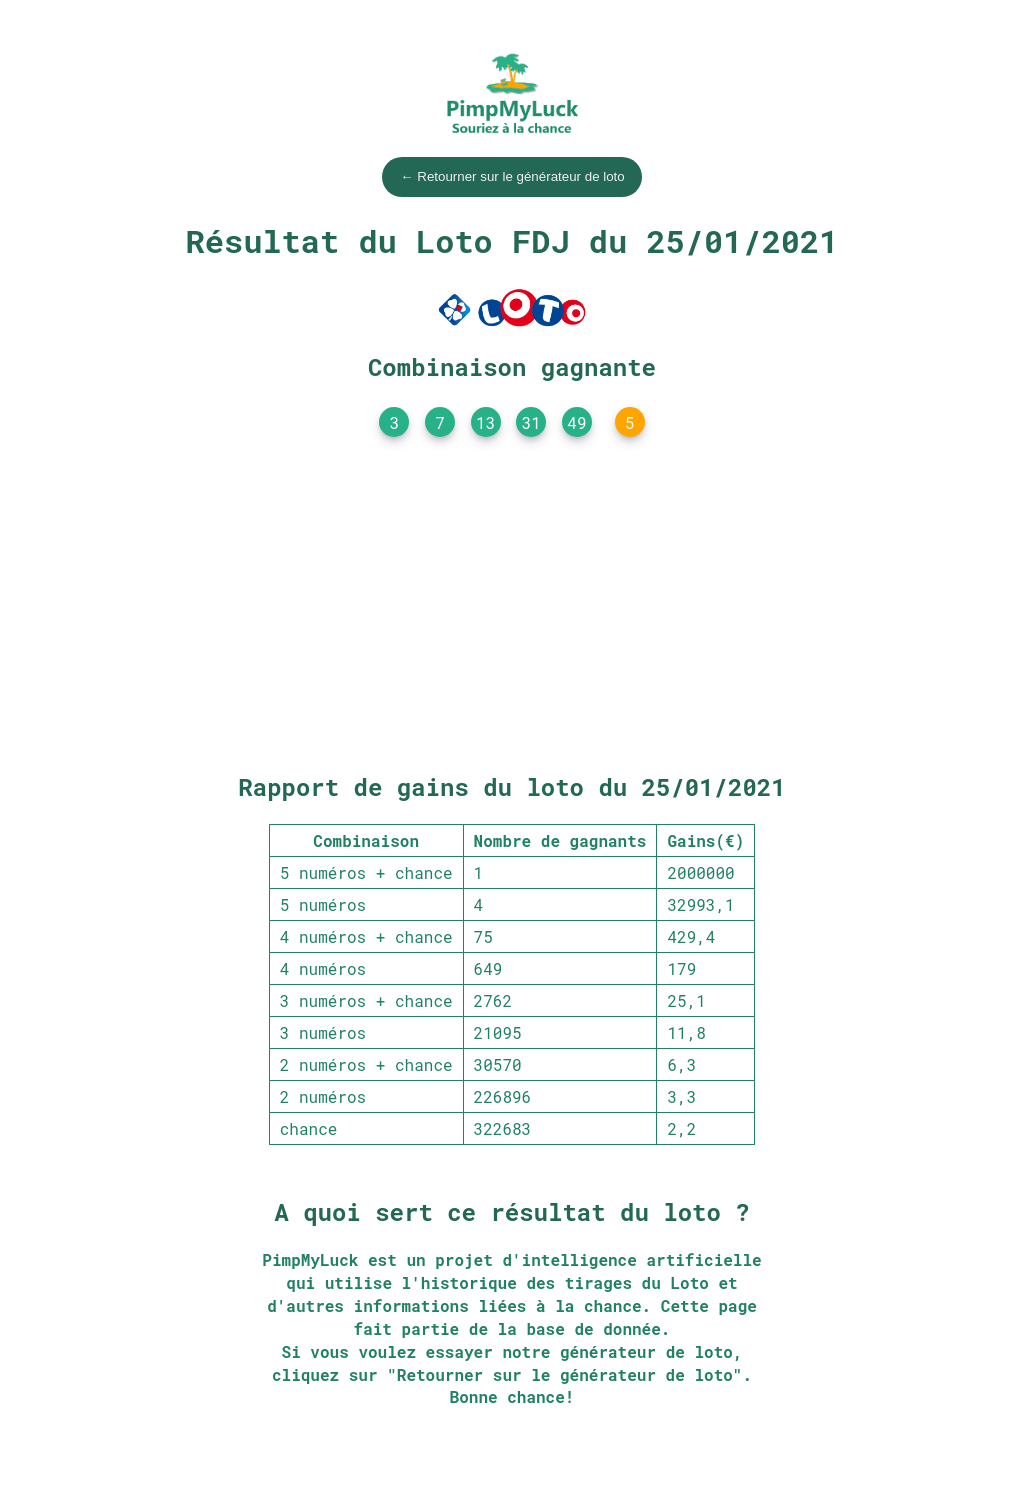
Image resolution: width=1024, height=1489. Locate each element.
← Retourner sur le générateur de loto (512, 176)
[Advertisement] (512, 610)
